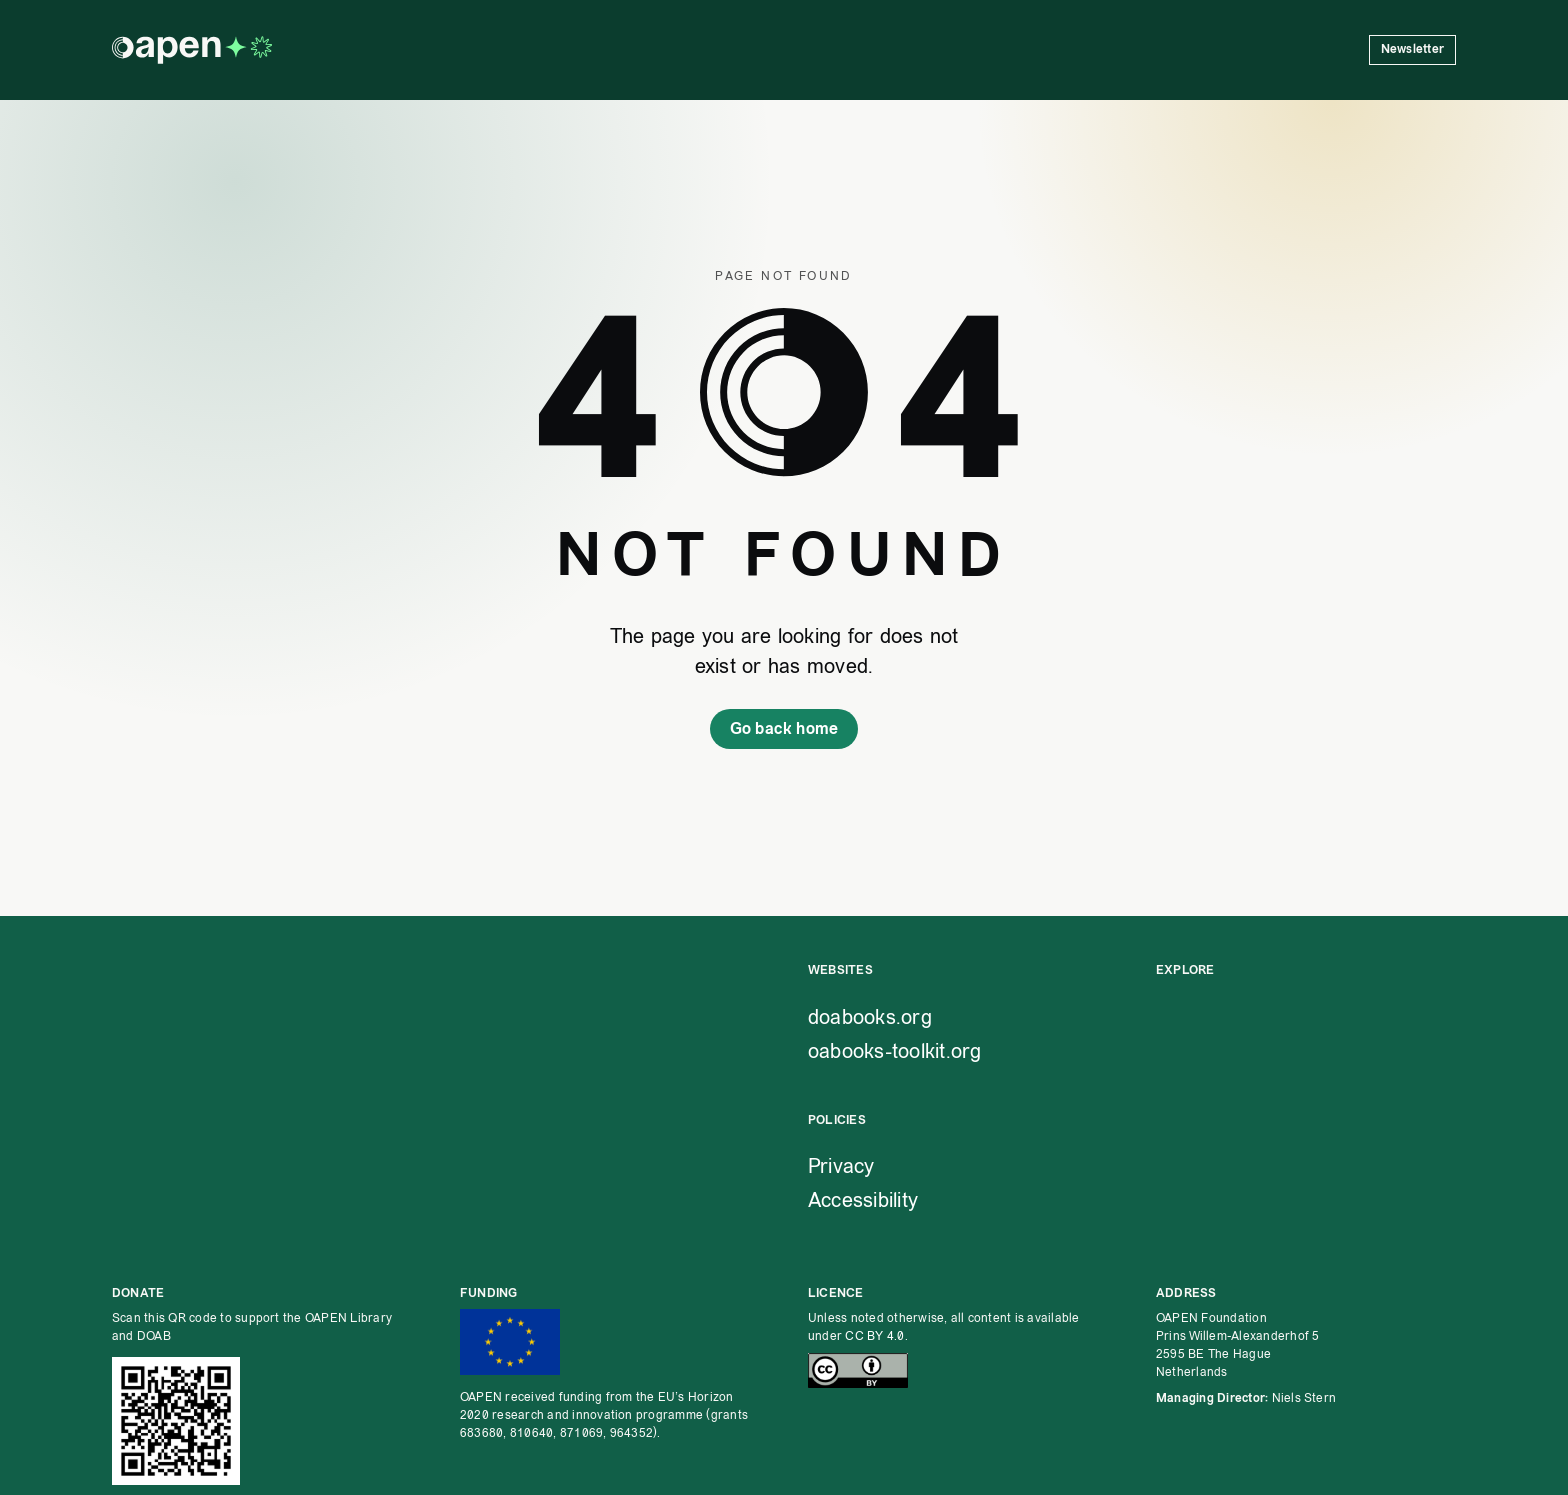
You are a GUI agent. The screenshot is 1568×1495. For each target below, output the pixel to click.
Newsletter (1412, 49)
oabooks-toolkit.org (895, 1051)
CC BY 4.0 (874, 1336)
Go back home (784, 728)
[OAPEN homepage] (192, 50)
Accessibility (863, 1200)
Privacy (841, 1166)
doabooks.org (870, 1017)
